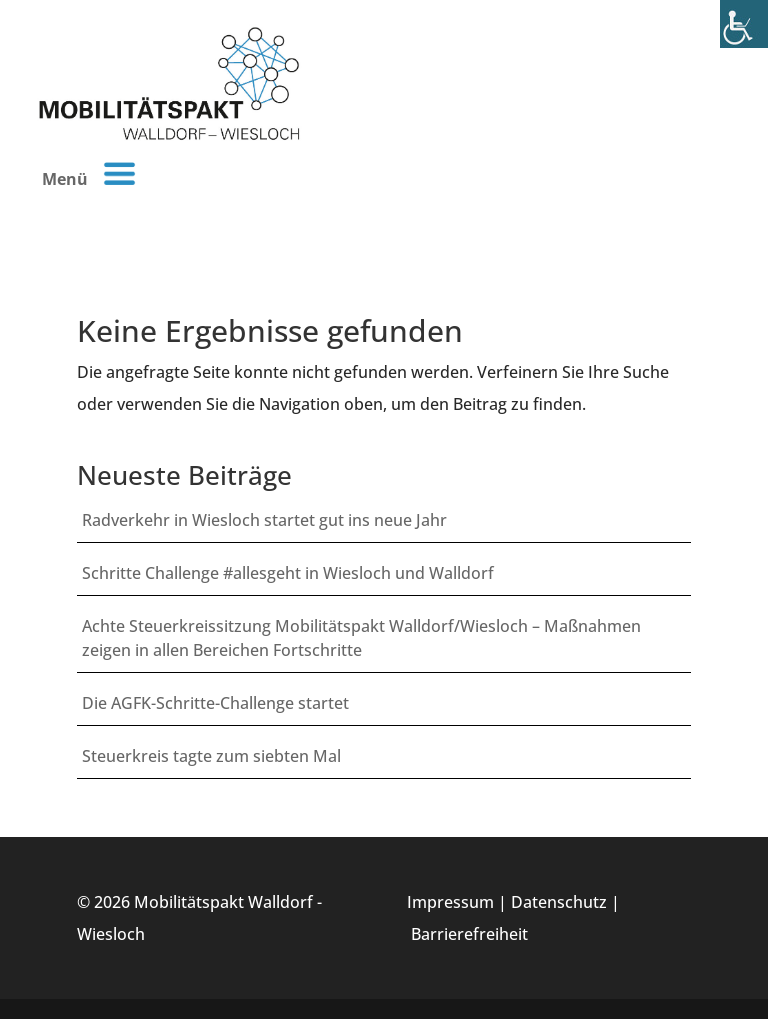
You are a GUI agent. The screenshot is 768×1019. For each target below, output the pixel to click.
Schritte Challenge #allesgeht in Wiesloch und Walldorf (288, 573)
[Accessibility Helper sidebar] (744, 24)
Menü (89, 173)
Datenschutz (559, 902)
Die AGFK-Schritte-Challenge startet (215, 703)
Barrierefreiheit (469, 934)
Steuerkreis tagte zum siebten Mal (211, 756)
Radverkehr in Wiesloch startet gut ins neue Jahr (264, 520)
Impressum (450, 902)
